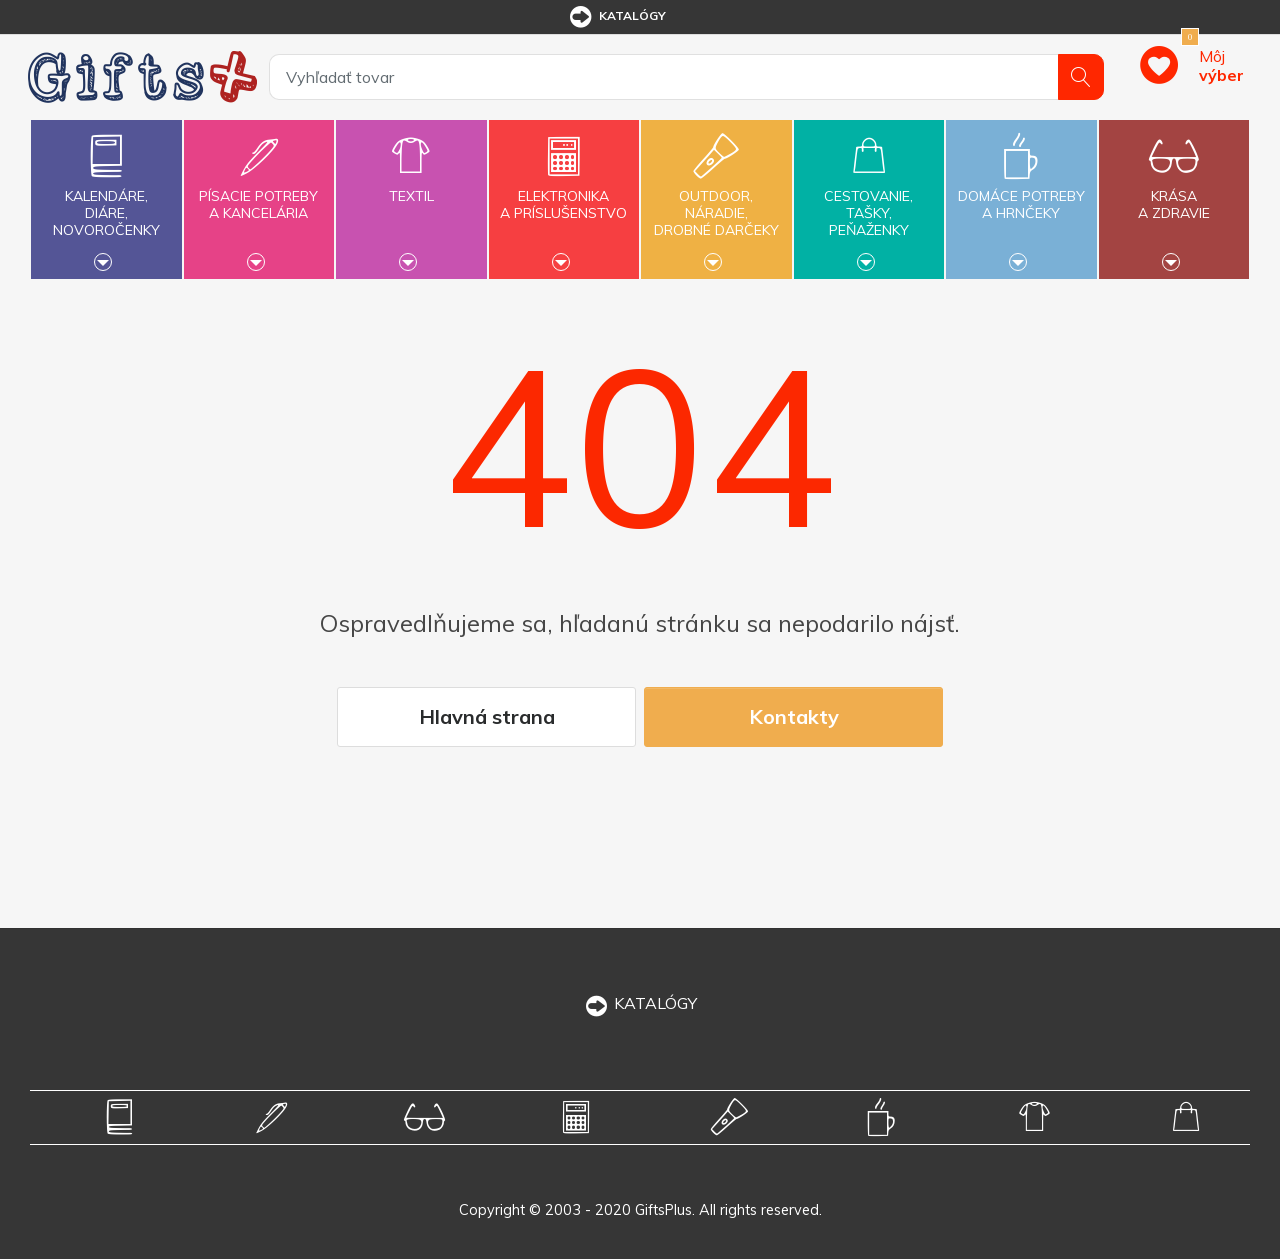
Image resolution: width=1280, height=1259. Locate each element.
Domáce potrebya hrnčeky (1021, 193)
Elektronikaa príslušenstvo (564, 193)
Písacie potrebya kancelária (259, 193)
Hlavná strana (487, 716)
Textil (411, 184)
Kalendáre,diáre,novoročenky (106, 197)
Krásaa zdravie (1174, 193)
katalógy (616, 17)
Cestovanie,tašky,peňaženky (869, 197)
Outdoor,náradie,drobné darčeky (716, 197)
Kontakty (794, 716)
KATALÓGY (640, 1003)
